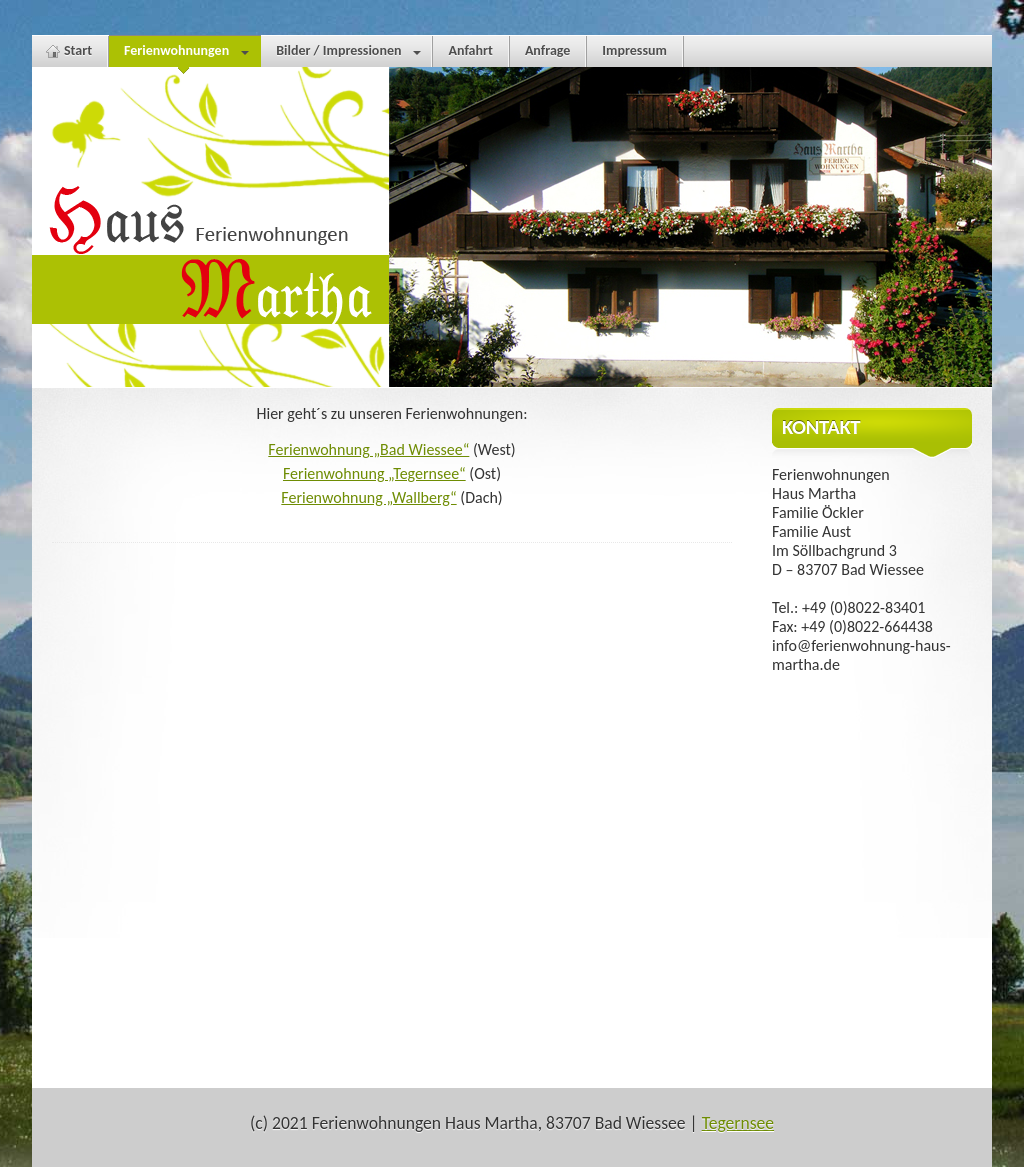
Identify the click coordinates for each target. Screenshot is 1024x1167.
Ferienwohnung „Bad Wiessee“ (368, 449)
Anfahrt (470, 50)
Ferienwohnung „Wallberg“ (368, 497)
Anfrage (547, 50)
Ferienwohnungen (184, 54)
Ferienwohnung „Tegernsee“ (374, 473)
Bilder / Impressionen (348, 54)
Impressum (634, 50)
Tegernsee (738, 1123)
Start (78, 50)
